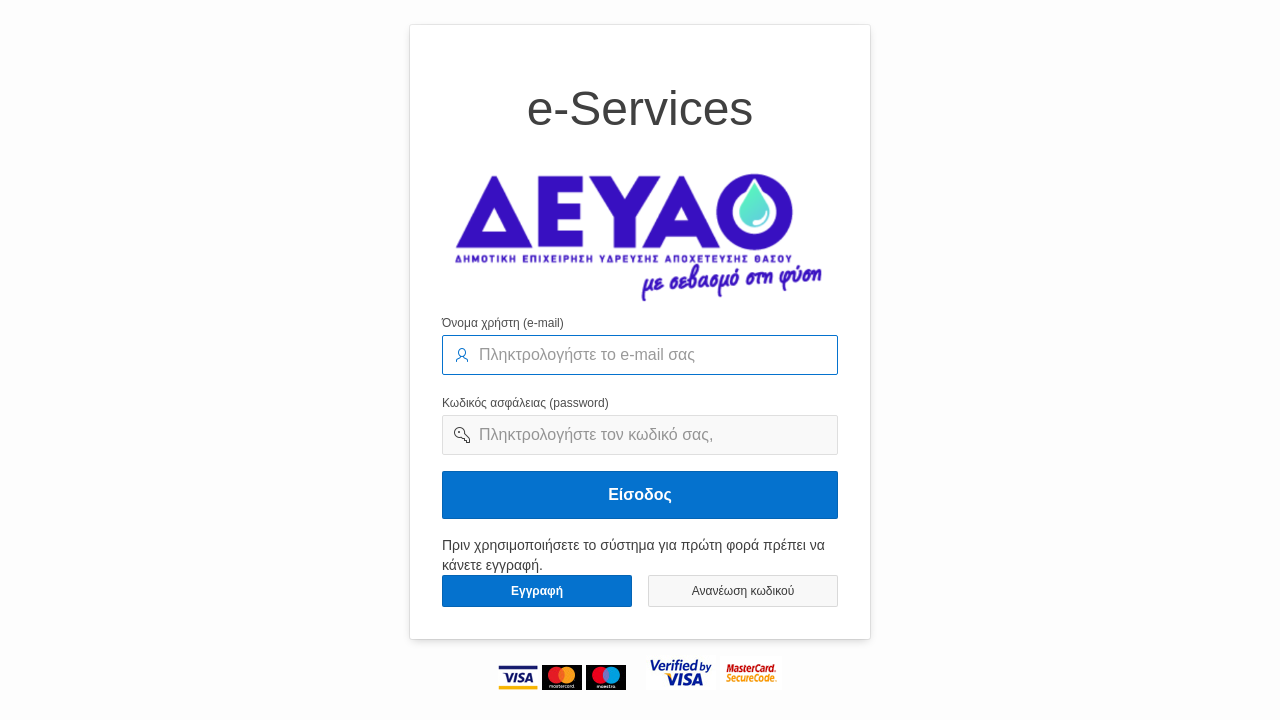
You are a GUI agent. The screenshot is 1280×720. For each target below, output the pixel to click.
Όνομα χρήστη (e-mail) (503, 323)
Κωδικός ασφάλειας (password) (525, 403)
